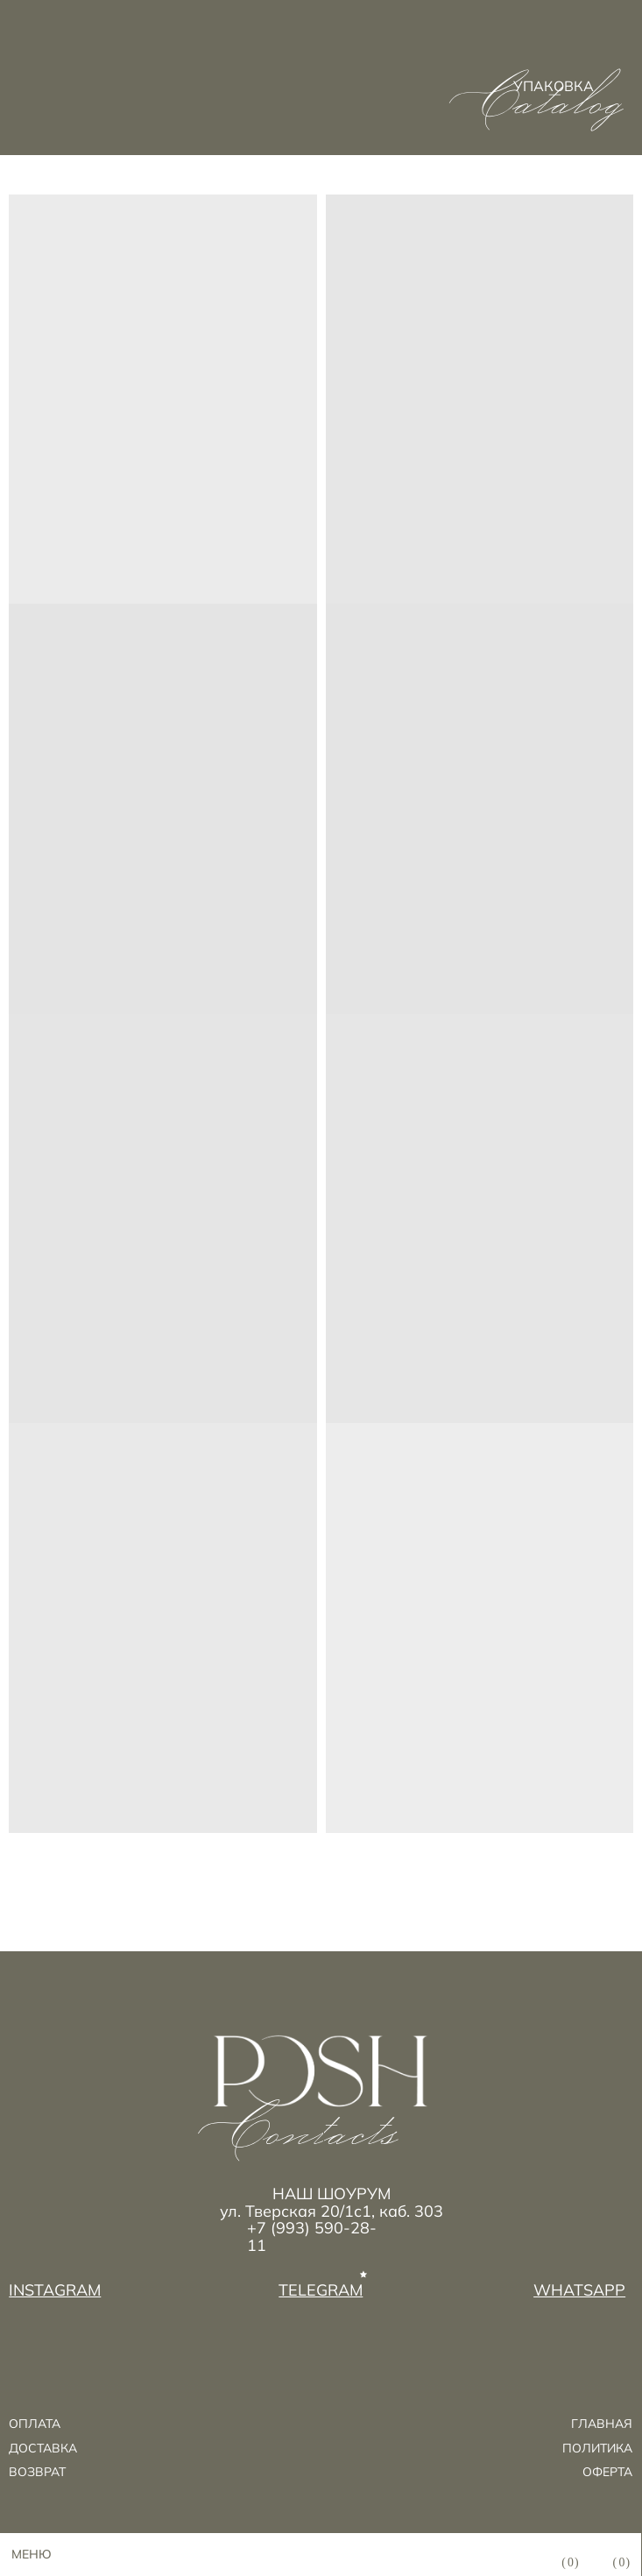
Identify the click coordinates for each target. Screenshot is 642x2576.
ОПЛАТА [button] (34, 2423)
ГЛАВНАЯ (601, 2423)
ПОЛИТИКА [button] (597, 2447)
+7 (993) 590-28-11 (312, 2237)
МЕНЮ (31, 2553)
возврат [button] (37, 2471)
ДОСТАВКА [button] (43, 2447)
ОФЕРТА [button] (607, 2471)
